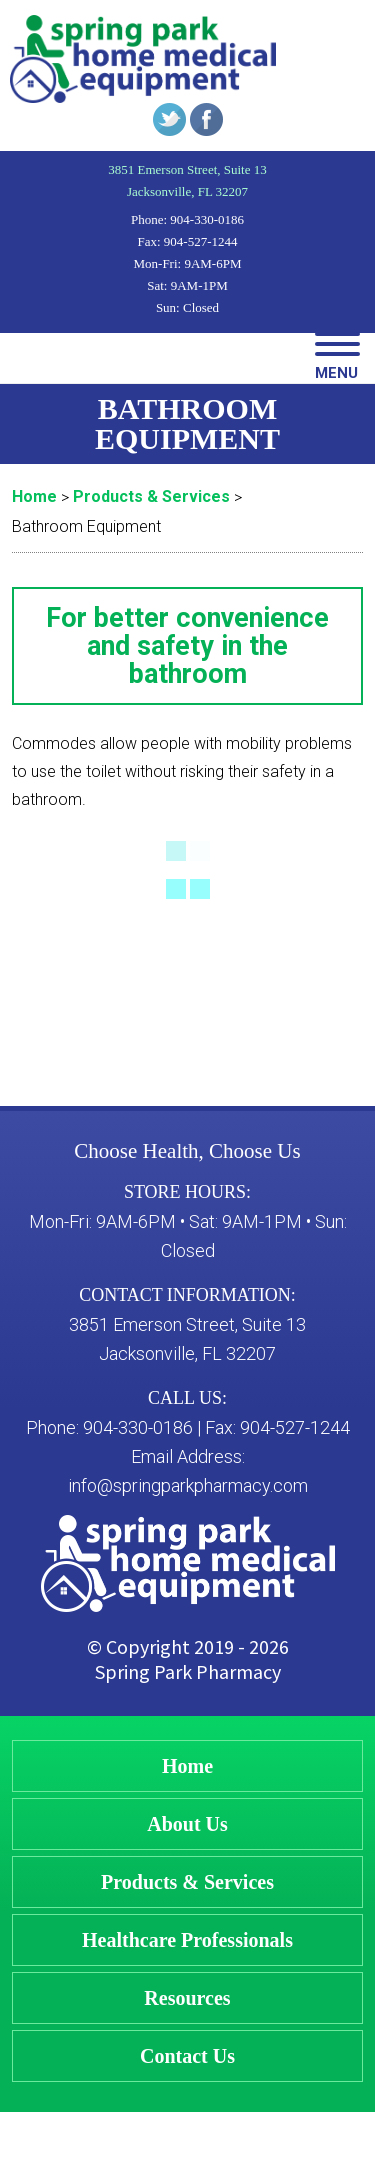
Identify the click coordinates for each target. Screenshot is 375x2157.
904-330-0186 (207, 219)
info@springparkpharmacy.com (188, 1485)
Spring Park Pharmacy (188, 1671)
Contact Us (187, 2056)
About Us (187, 1824)
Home (187, 1766)
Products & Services (187, 1882)
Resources (187, 1998)
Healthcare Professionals (187, 1940)
